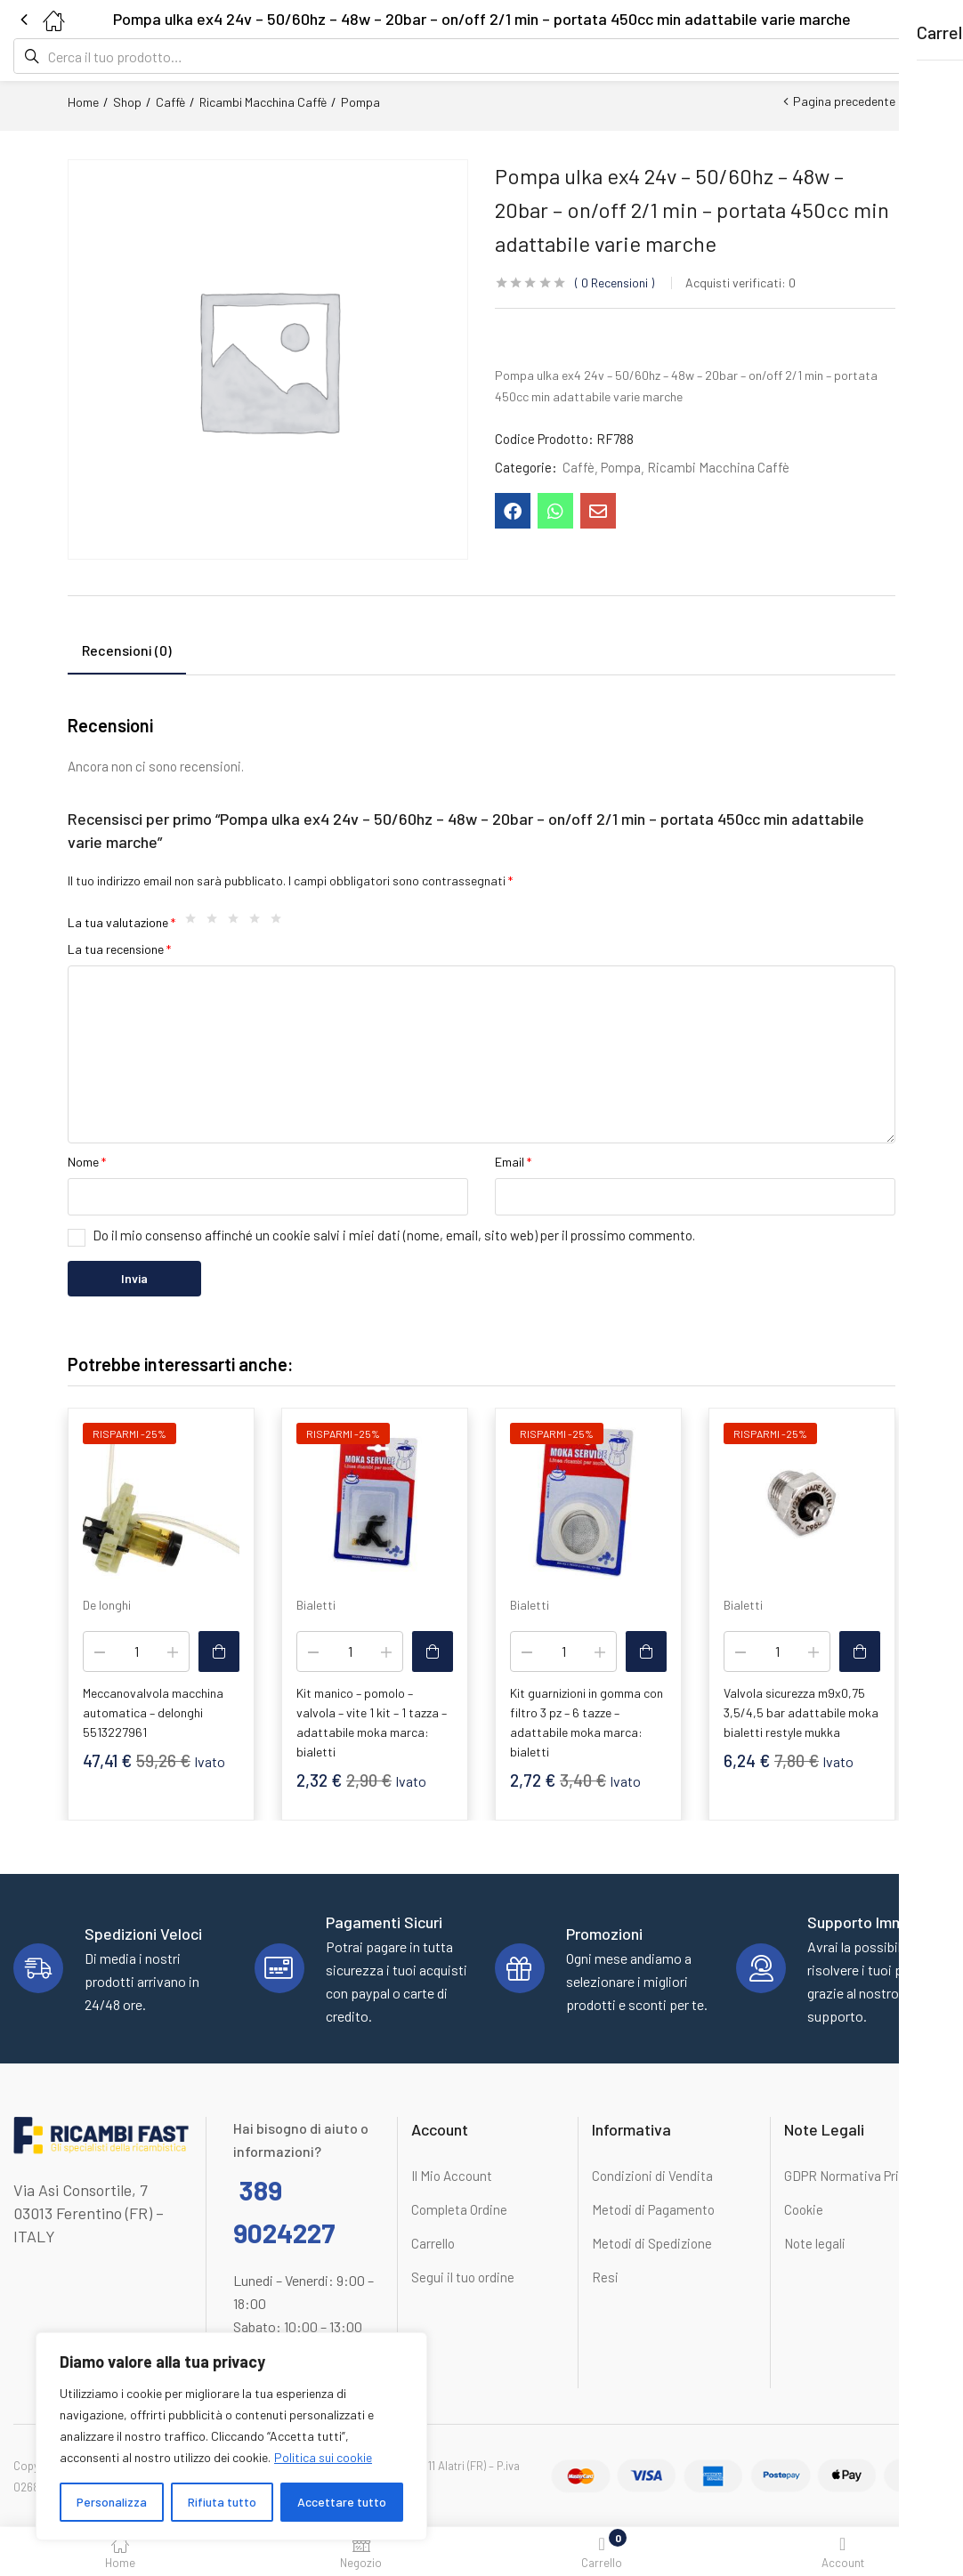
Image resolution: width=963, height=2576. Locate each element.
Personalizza (112, 2501)
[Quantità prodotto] (137, 1651)
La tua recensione (119, 949)
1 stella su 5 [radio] (195, 922)
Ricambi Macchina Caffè (263, 101)
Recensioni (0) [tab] (127, 650)
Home (83, 101)
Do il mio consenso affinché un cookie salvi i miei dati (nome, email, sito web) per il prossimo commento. (394, 1235)
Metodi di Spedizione (652, 2243)
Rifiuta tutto (222, 2501)
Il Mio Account (451, 2176)
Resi (605, 2277)
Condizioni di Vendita (652, 2176)
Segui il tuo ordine (462, 2277)
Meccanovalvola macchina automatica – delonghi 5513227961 (153, 1712)
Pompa (360, 101)
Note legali (815, 2243)
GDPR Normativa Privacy (855, 2176)
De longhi (107, 1604)
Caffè (170, 101)
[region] (231, 2436)
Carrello (433, 2243)
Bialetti (316, 1604)
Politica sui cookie (323, 2457)
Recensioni (614, 282)
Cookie (803, 2209)
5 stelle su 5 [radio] (280, 922)
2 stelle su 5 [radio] (216, 922)
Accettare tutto (341, 2501)
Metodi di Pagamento (653, 2209)
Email (513, 1161)
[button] (914, 19)
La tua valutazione (121, 922)
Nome (87, 1161)
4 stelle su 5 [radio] (259, 922)
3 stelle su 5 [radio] (237, 922)
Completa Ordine (459, 2209)
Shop (127, 101)
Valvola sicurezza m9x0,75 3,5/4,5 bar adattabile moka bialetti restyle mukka (801, 1712)
